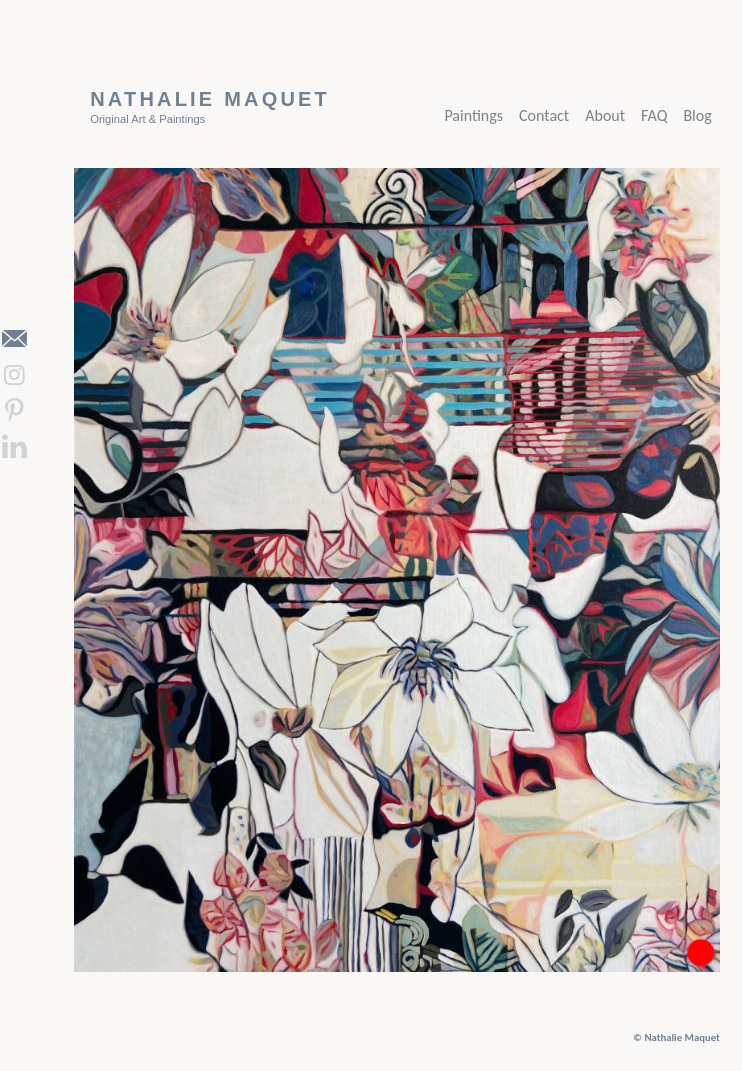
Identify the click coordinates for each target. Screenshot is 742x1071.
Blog (697, 115)
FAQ (654, 115)
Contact (544, 115)
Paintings (473, 115)
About (605, 115)
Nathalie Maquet (210, 99)
